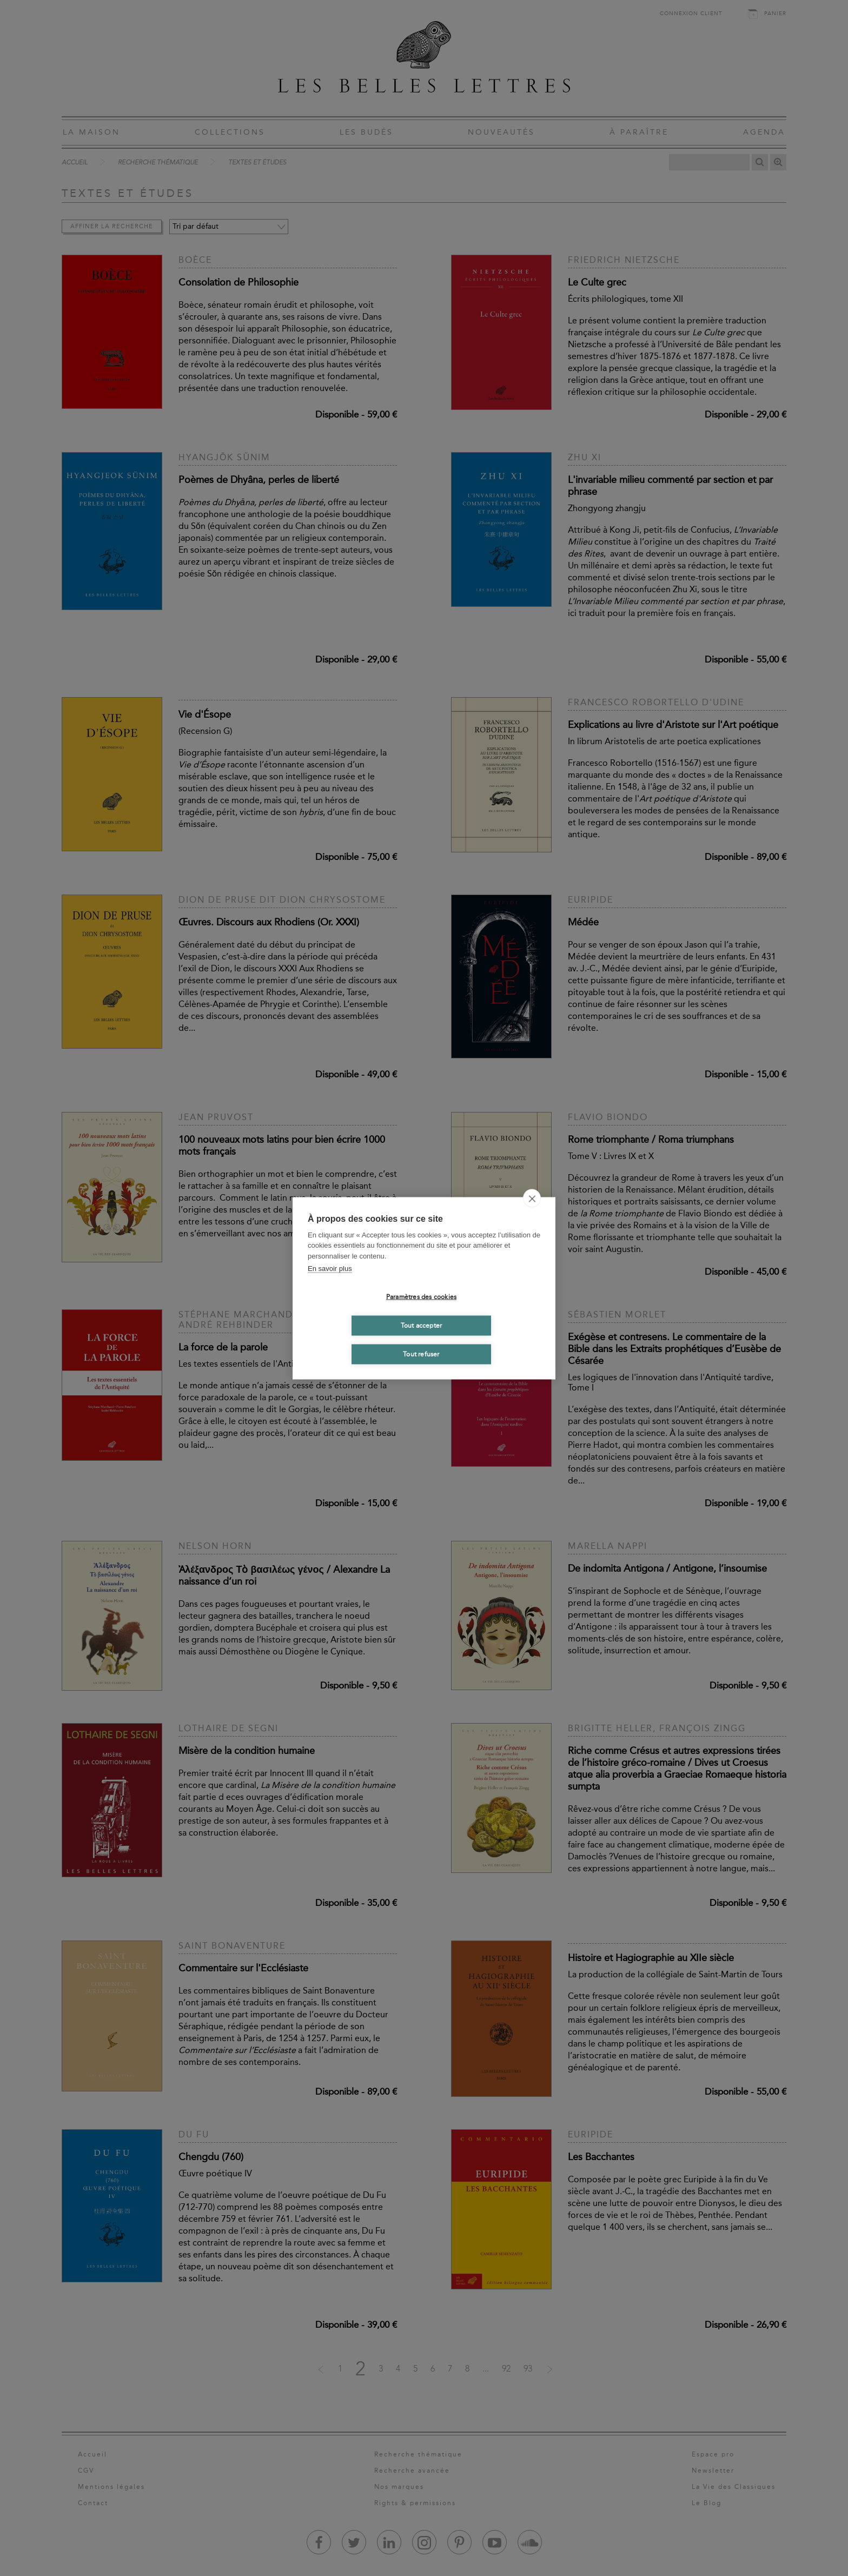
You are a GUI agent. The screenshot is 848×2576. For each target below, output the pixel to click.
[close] (532, 1198)
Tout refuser (421, 1354)
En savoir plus (330, 1268)
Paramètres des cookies (421, 1297)
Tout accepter (421, 1325)
